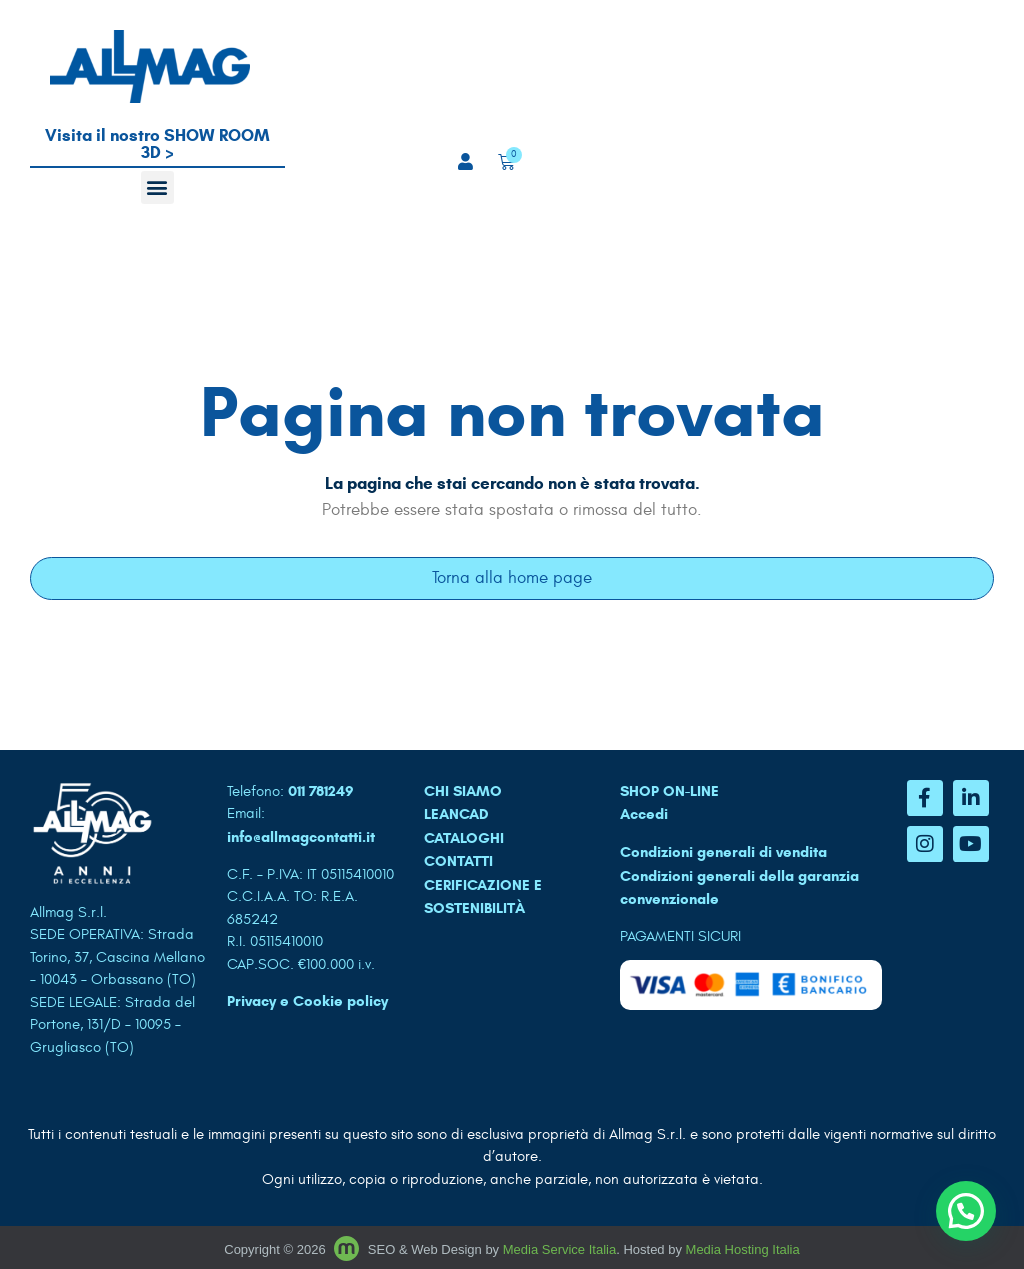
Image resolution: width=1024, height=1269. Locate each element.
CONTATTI (458, 861)
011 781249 (321, 791)
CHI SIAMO (463, 791)
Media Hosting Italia (743, 1249)
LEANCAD (456, 814)
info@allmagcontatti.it (301, 837)
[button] (157, 187)
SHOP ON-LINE (669, 791)
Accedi (644, 814)
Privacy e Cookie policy (307, 1001)
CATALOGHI (464, 838)
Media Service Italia (559, 1249)
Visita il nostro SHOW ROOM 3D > (157, 144)
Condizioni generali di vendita (723, 852)
